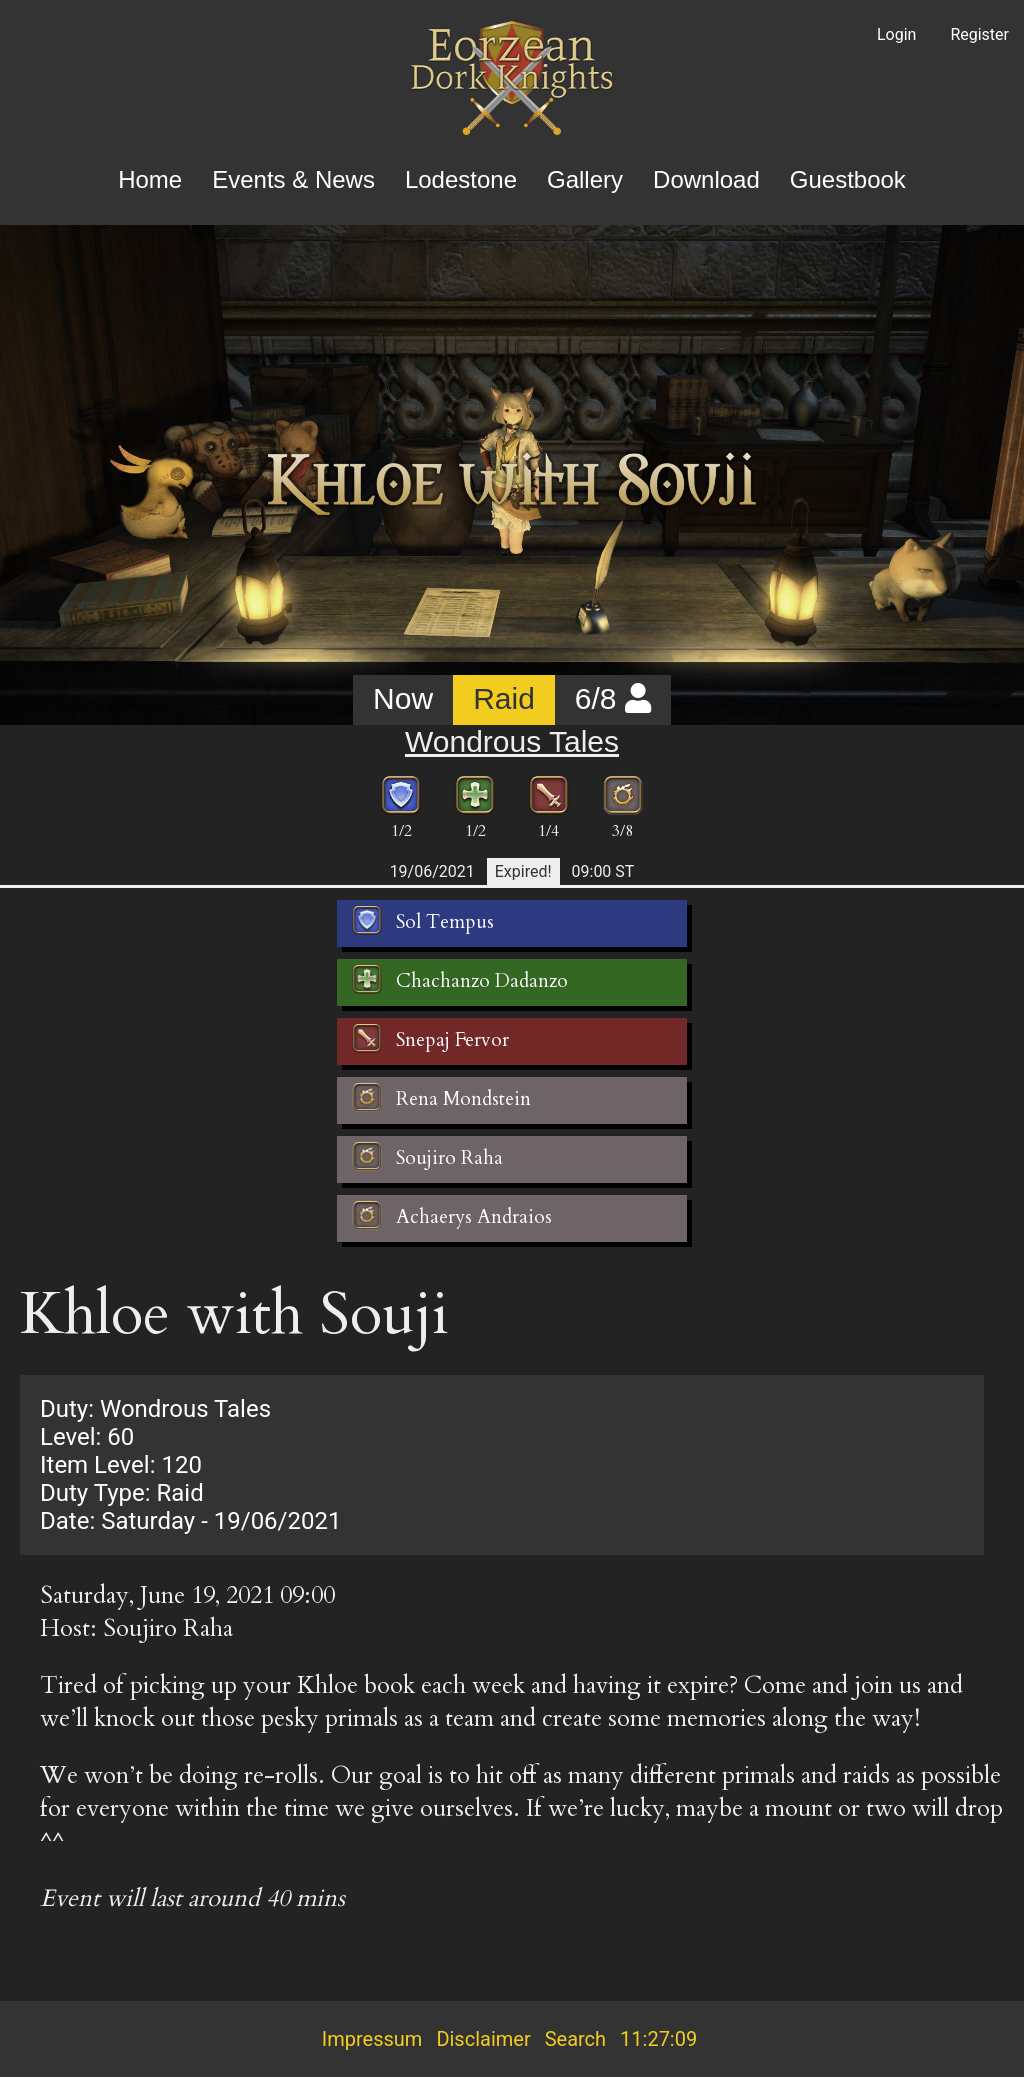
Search (575, 2039)
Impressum (372, 2039)
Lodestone (461, 179)
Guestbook (848, 179)
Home (150, 179)
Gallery (585, 179)
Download (706, 179)
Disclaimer (483, 2039)
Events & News (293, 179)
